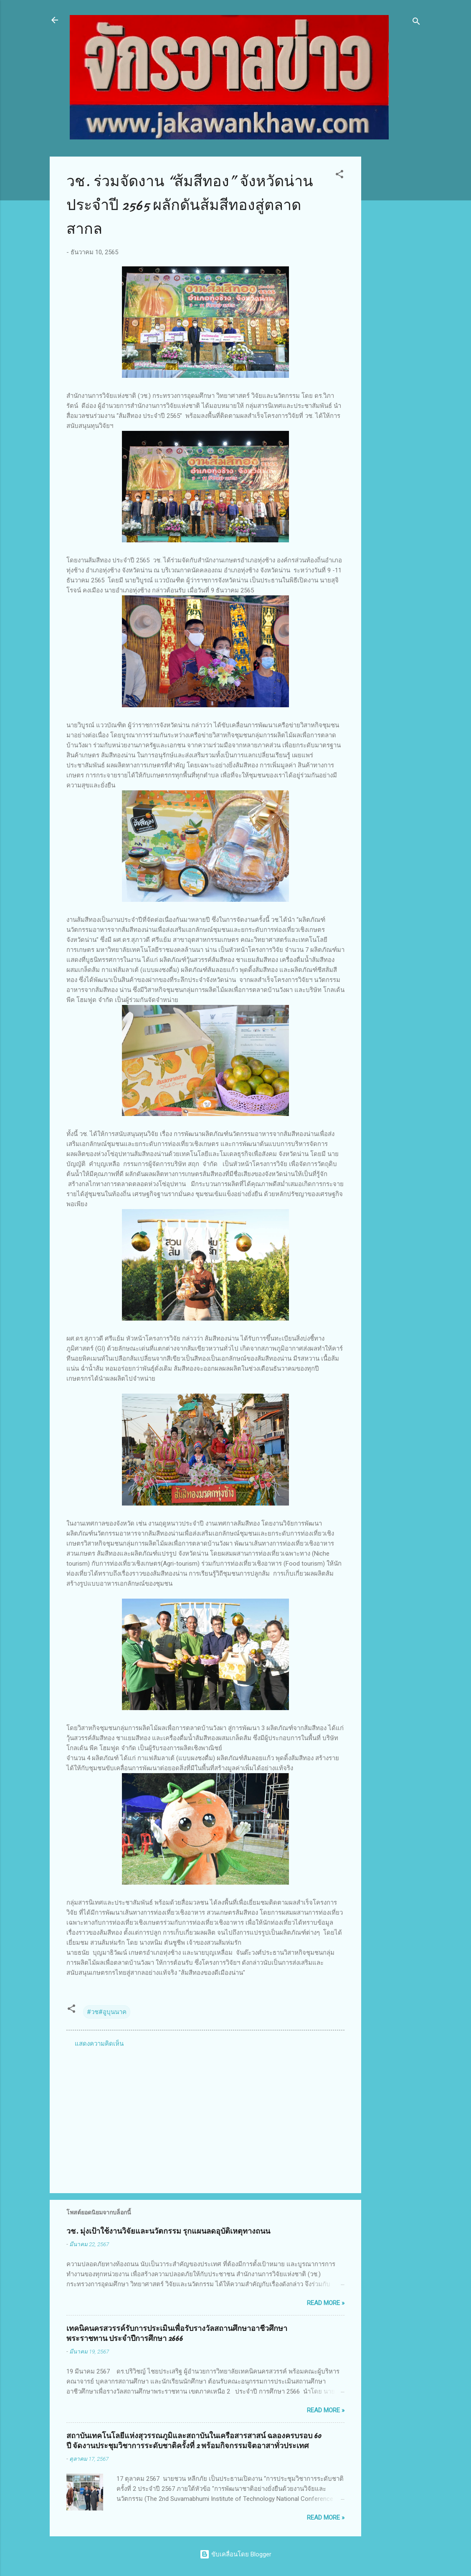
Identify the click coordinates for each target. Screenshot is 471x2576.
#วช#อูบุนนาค (107, 2012)
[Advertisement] (394, 282)
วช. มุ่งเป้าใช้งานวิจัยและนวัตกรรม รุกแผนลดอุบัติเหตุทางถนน (168, 2231)
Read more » (325, 2303)
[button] (339, 175)
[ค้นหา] (416, 22)
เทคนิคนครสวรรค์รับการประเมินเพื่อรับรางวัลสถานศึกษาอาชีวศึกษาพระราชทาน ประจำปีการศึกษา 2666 (176, 2333)
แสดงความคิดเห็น (99, 2043)
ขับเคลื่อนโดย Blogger (235, 2554)
